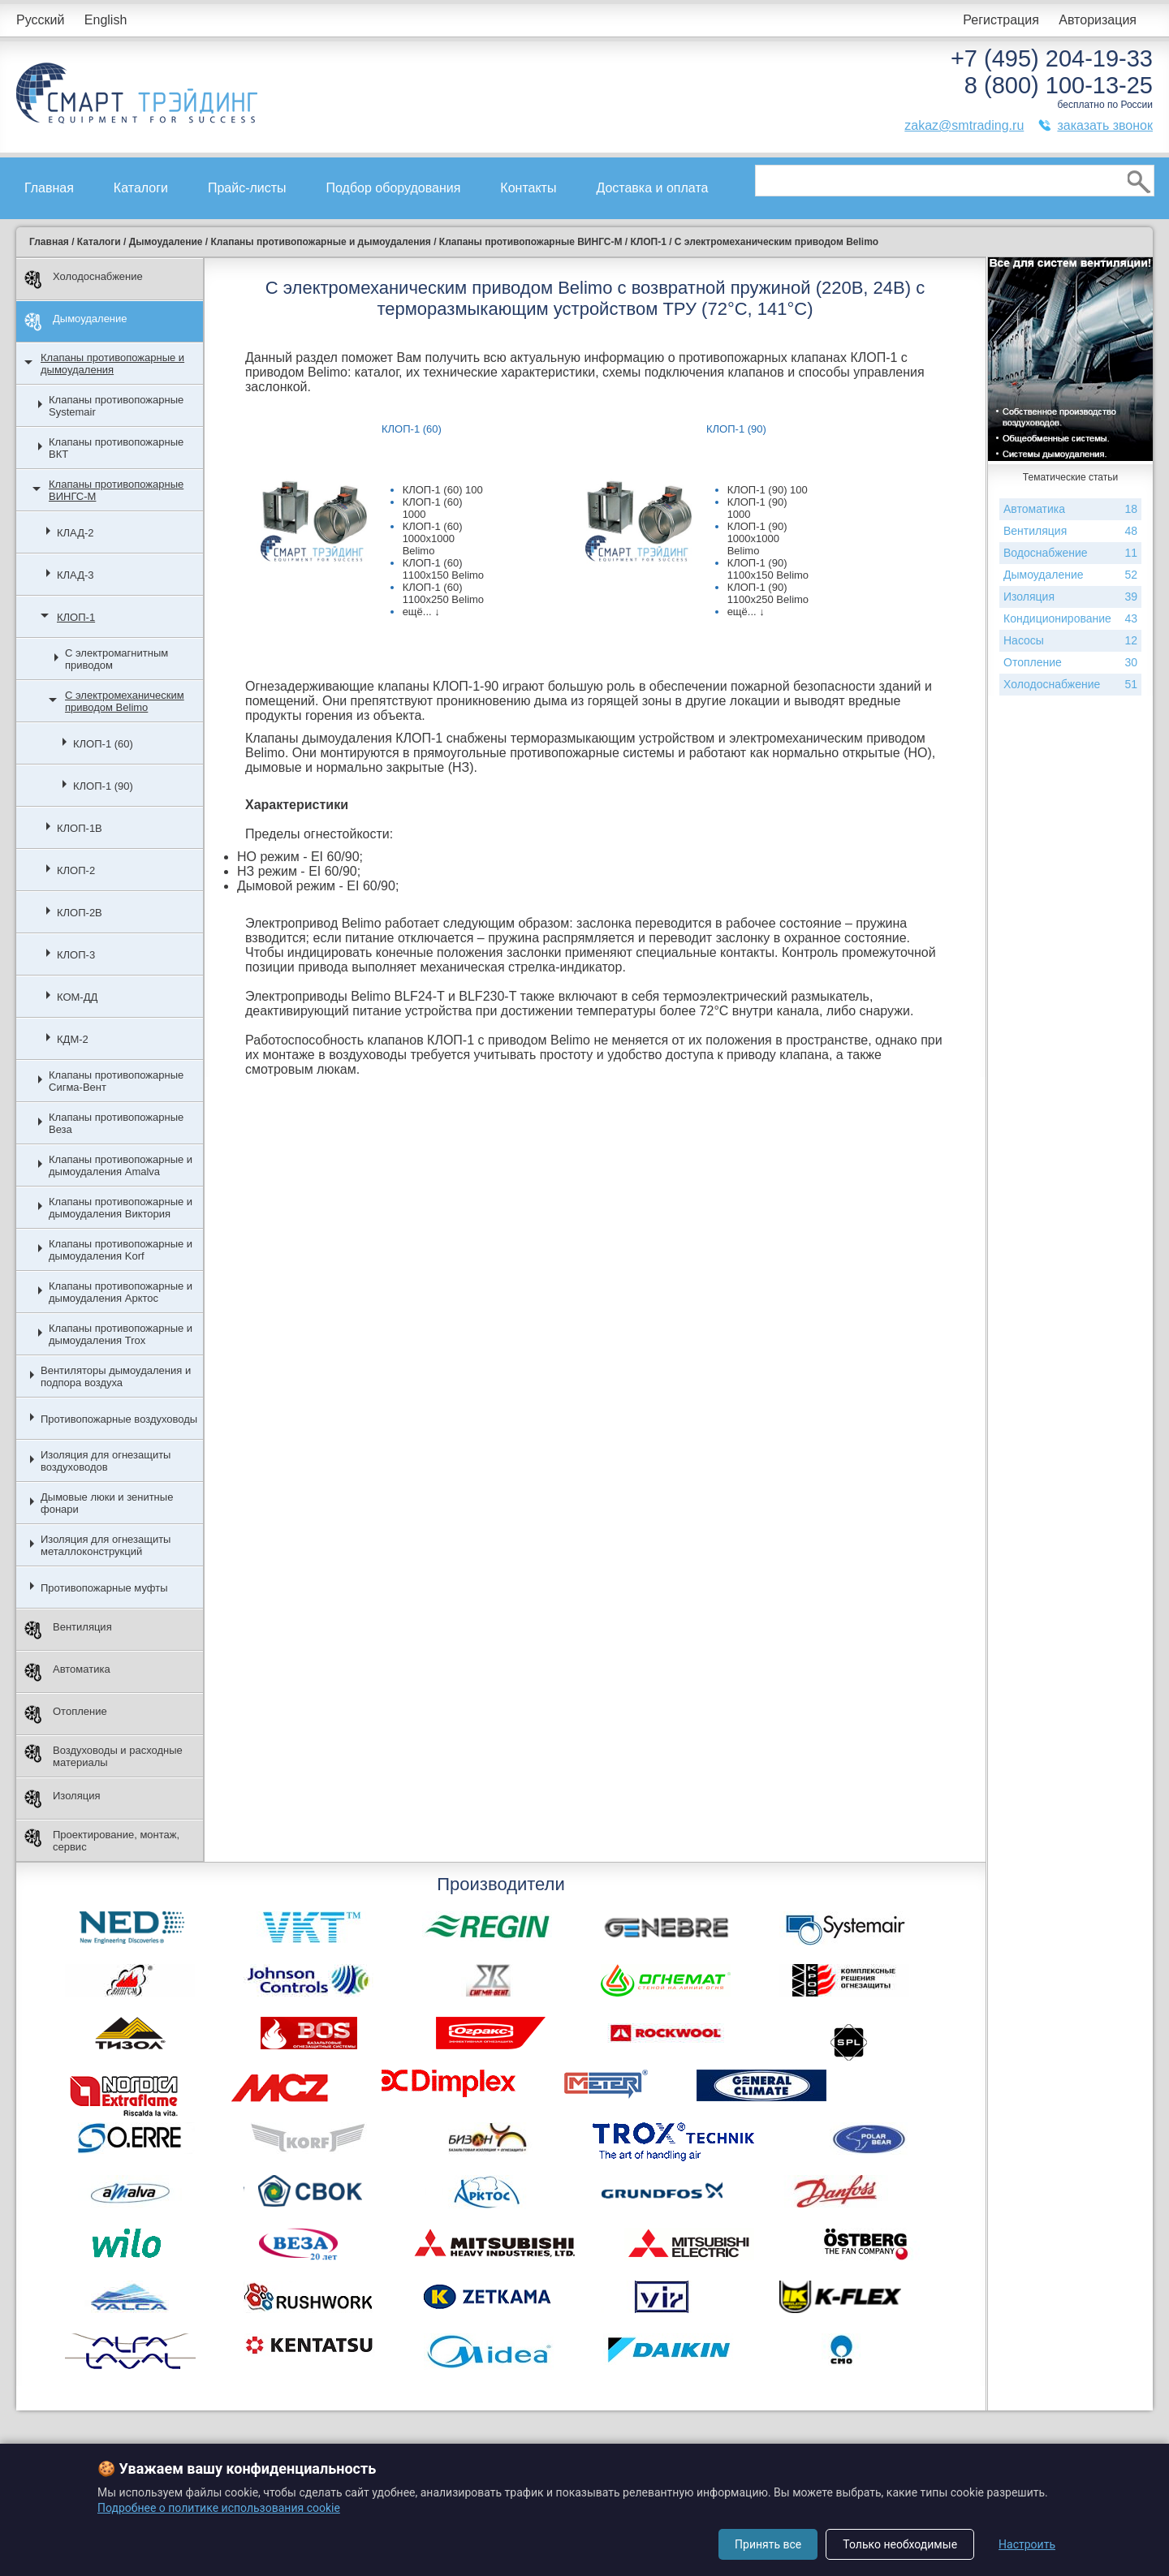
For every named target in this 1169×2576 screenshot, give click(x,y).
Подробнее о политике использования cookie (218, 2507)
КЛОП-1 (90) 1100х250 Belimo (768, 593)
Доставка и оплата (652, 188)
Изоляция (62, 1799)
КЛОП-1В (79, 828)
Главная (49, 188)
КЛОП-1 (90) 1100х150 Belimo (768, 569)
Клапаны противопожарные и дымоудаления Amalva (120, 1165)
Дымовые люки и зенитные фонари (107, 1503)
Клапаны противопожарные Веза (116, 1123)
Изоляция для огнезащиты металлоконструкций (105, 1545)
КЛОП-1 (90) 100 (767, 490)
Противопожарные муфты (104, 1588)
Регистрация (1001, 20)
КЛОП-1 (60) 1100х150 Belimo (443, 569)
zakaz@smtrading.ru (964, 125)
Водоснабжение (1070, 553)
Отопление (65, 1714)
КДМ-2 (72, 1039)
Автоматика (67, 1672)
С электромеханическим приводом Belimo (124, 701)
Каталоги (141, 188)
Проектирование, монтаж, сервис (101, 1841)
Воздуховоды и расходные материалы (103, 1756)
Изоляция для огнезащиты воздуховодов (105, 1461)
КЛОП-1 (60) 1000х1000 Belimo (433, 538)
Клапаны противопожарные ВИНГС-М (116, 490)
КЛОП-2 (76, 870)
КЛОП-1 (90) (103, 786)
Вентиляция (68, 1630)
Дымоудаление (75, 321)
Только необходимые (900, 2544)
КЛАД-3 (75, 575)
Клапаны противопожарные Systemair (116, 406)
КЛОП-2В (79, 913)
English (105, 20)
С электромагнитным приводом (116, 659)
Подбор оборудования (393, 188)
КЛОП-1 (76, 617)
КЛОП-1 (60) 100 (443, 490)
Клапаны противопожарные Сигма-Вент (116, 1081)
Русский (40, 20)
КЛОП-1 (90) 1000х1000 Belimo (757, 538)
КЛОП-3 (76, 955)
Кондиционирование (1070, 619)
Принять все (768, 2544)
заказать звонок (1105, 125)
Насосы (1070, 641)
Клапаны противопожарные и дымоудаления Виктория (120, 1207)
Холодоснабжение (83, 279)
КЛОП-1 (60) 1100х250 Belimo (443, 593)
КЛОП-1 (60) (103, 744)
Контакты (528, 188)
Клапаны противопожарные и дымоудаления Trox (120, 1334)
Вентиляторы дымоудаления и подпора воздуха (116, 1376)
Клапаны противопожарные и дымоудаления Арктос (120, 1292)
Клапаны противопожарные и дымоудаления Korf (120, 1250)
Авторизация (1098, 20)
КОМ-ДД (77, 997)
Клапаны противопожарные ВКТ (116, 448)
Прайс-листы (247, 188)
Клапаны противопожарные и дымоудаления (112, 363)
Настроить (1027, 2544)
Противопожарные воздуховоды (119, 1419)
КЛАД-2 (75, 533)
